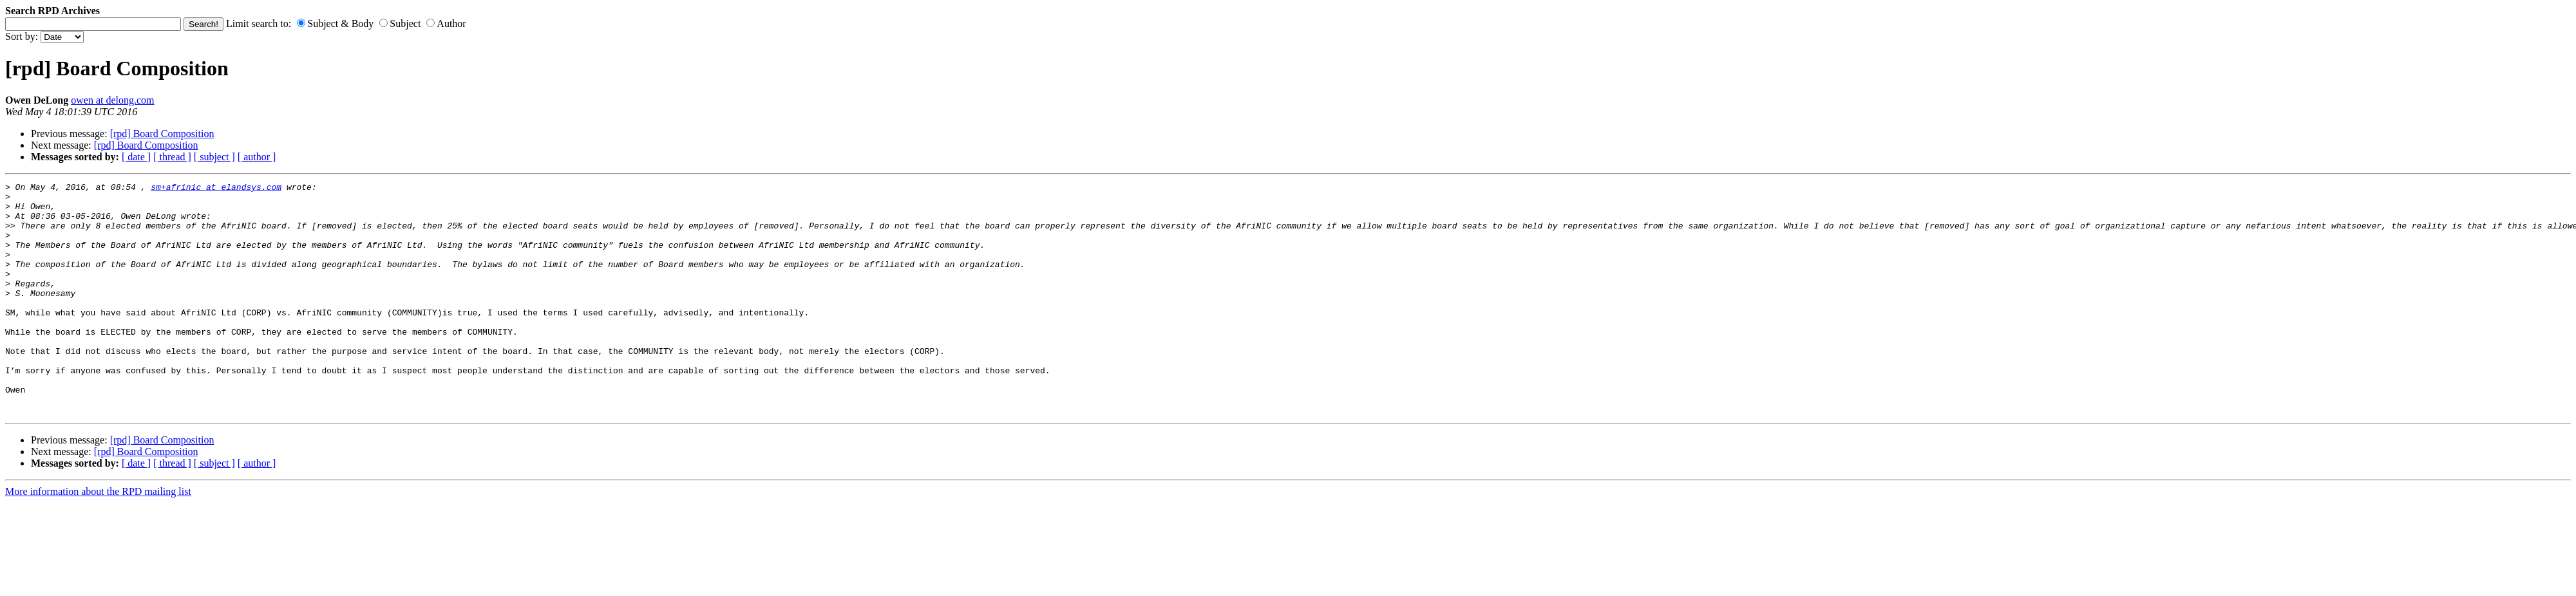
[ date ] (136, 156)
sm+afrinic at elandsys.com (216, 188)
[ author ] (257, 156)
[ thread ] (172, 156)
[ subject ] (214, 156)
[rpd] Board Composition (162, 133)
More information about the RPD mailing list (98, 537)
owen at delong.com (112, 100)
